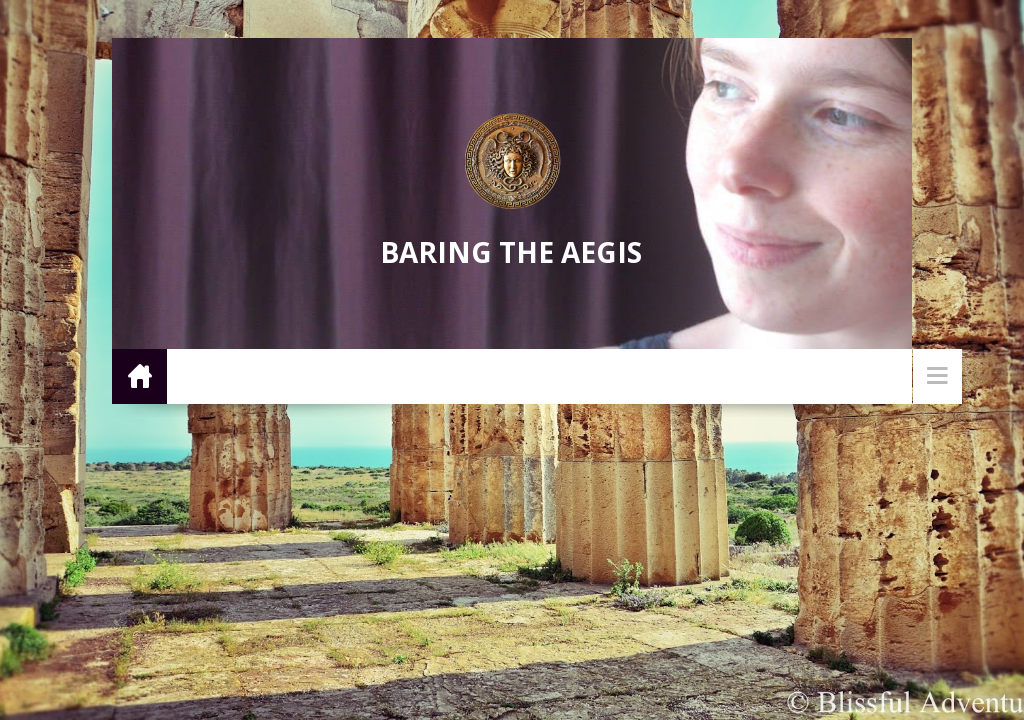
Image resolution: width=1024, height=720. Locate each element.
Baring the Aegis (511, 252)
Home (139, 375)
